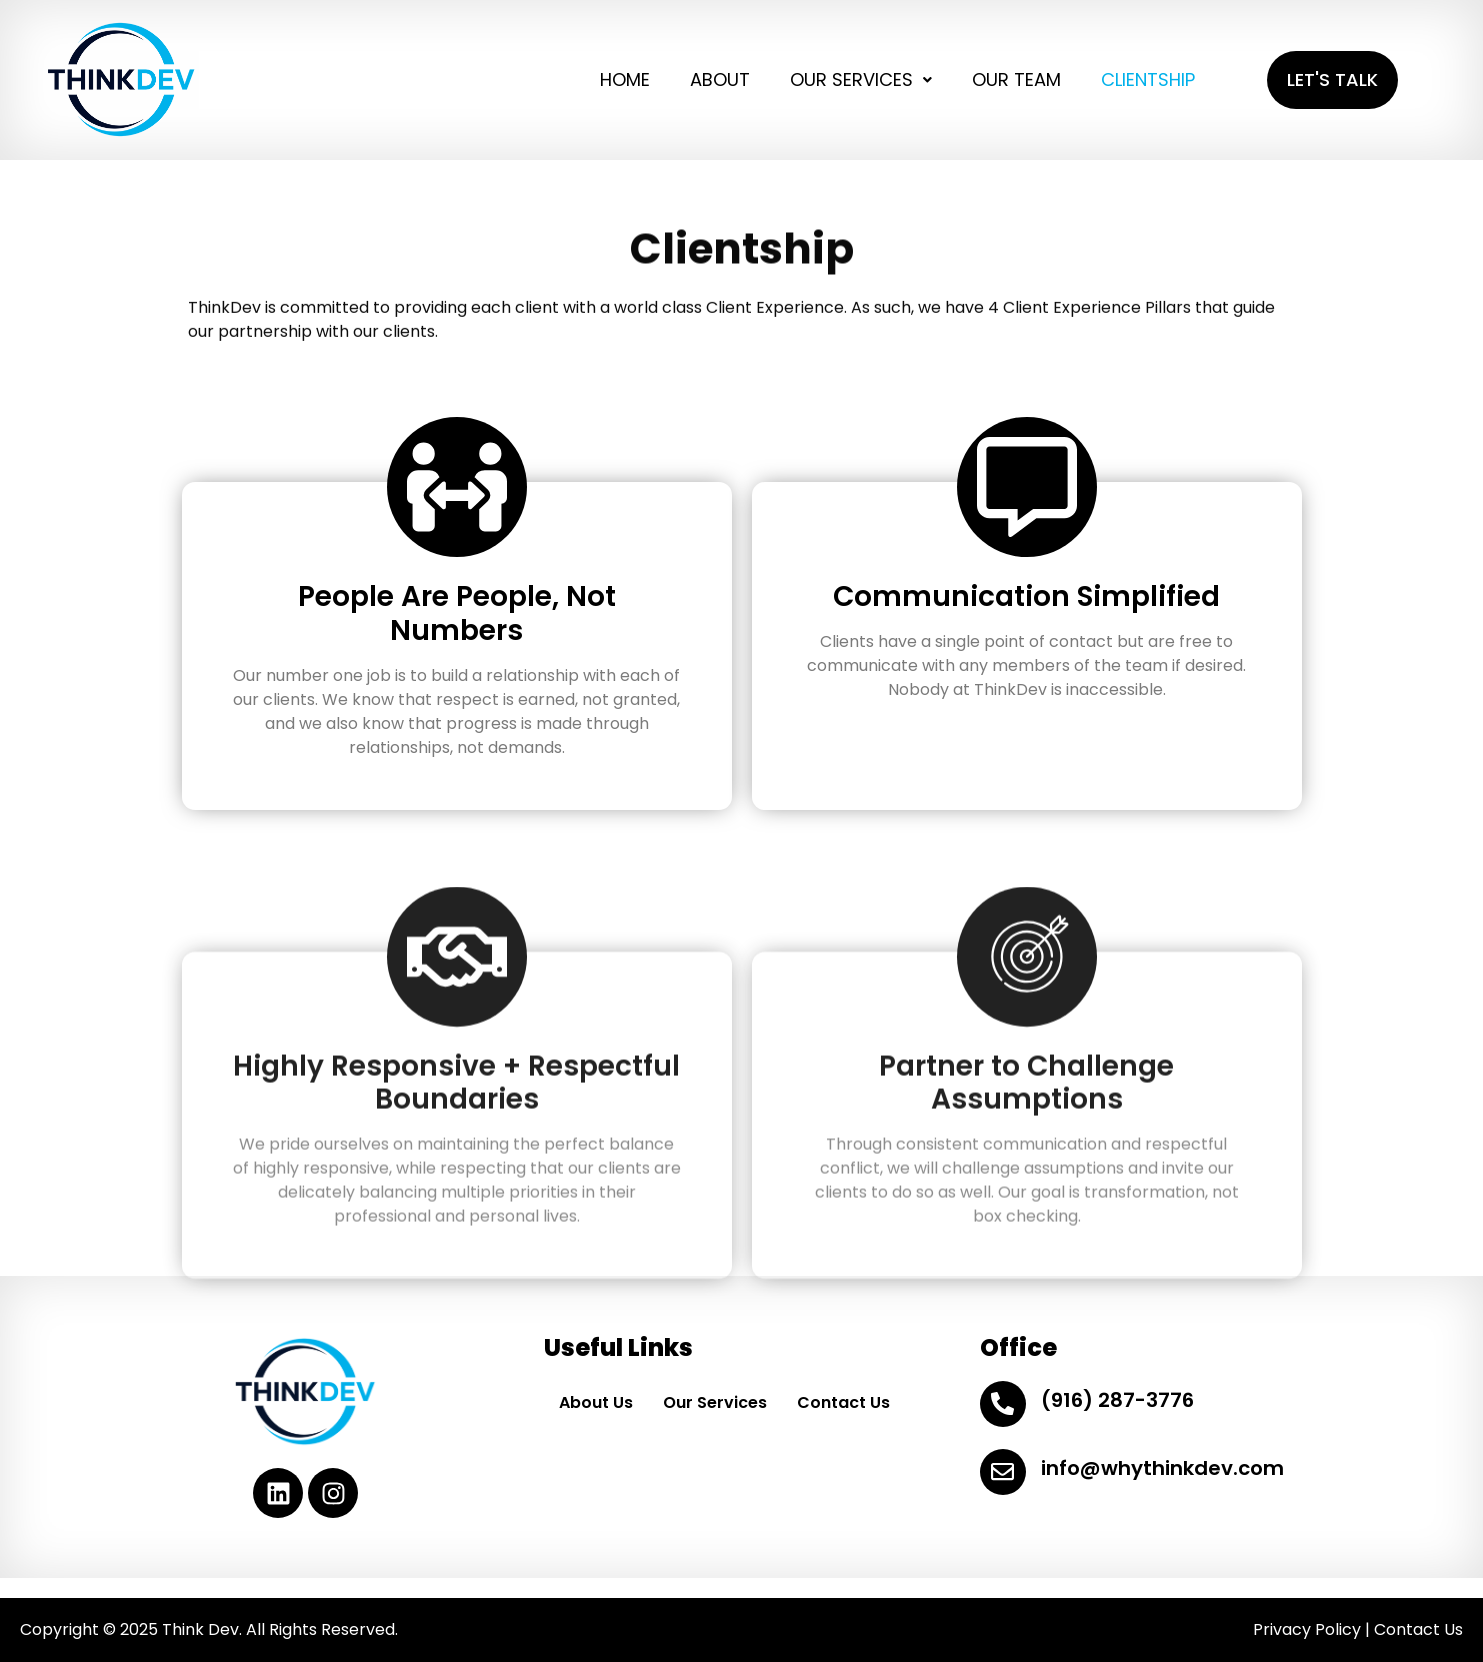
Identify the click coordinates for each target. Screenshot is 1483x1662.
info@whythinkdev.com (1162, 1468)
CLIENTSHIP (1148, 79)
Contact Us (843, 1402)
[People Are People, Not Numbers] (457, 487)
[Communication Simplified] (1027, 487)
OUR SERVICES (861, 79)
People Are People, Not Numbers (457, 613)
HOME (625, 79)
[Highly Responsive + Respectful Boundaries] (457, 1040)
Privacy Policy (1307, 1629)
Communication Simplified (1026, 596)
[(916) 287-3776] (1003, 1404)
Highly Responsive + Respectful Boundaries (456, 1166)
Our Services (715, 1402)
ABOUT (720, 79)
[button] (861, 80)
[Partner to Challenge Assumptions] (1027, 1040)
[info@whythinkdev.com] (1003, 1472)
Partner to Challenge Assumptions (1026, 1166)
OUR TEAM (1016, 79)
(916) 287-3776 (1117, 1400)
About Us (596, 1402)
